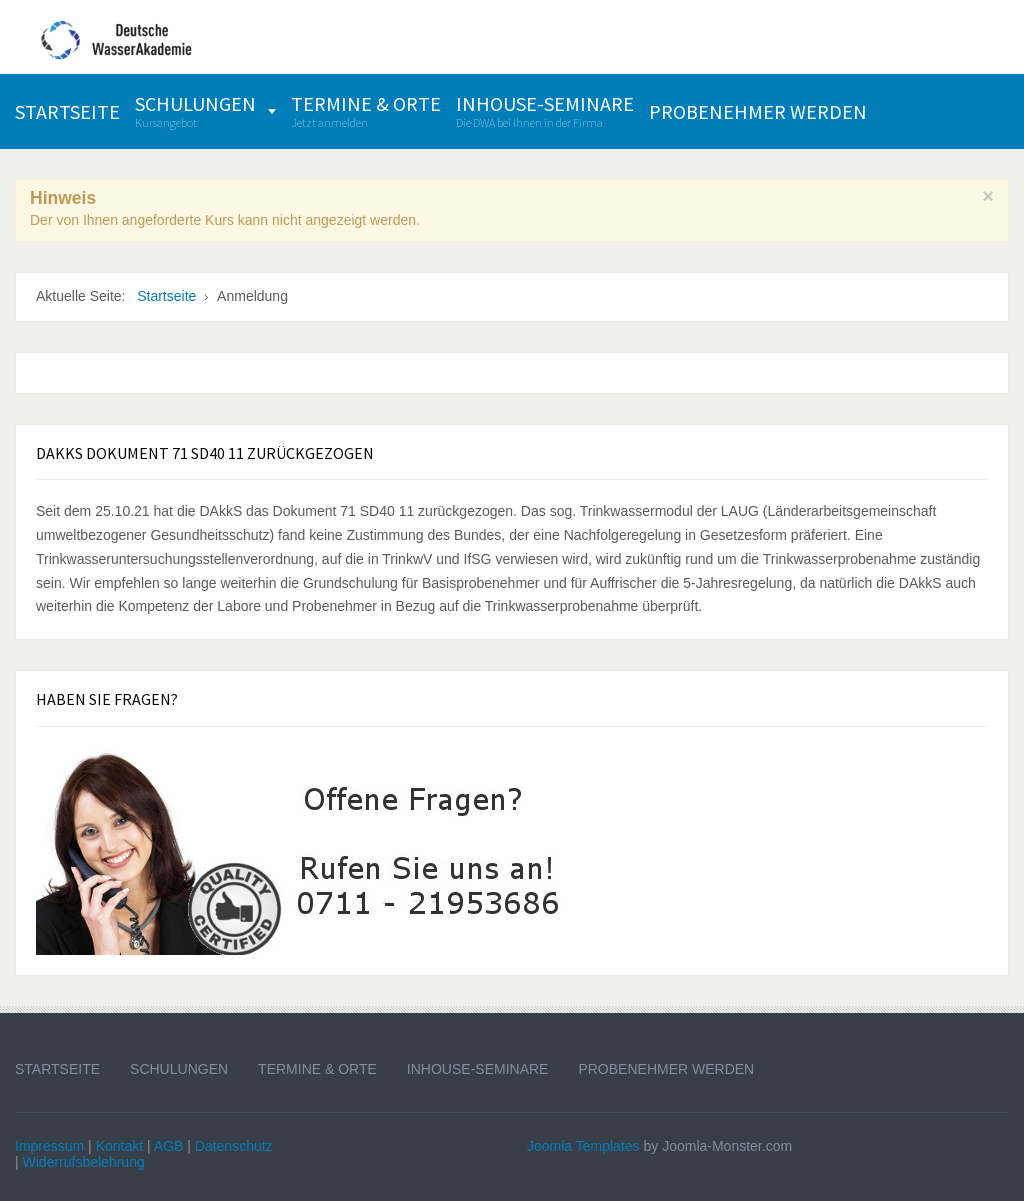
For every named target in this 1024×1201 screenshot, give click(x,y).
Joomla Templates (583, 1146)
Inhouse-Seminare (478, 1069)
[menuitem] (67, 111)
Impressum (49, 1146)
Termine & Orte (317, 1069)
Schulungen (179, 1069)
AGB (169, 1146)
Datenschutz (234, 1146)
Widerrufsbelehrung (84, 1162)
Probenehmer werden (666, 1069)
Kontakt (119, 1146)
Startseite (57, 1069)
